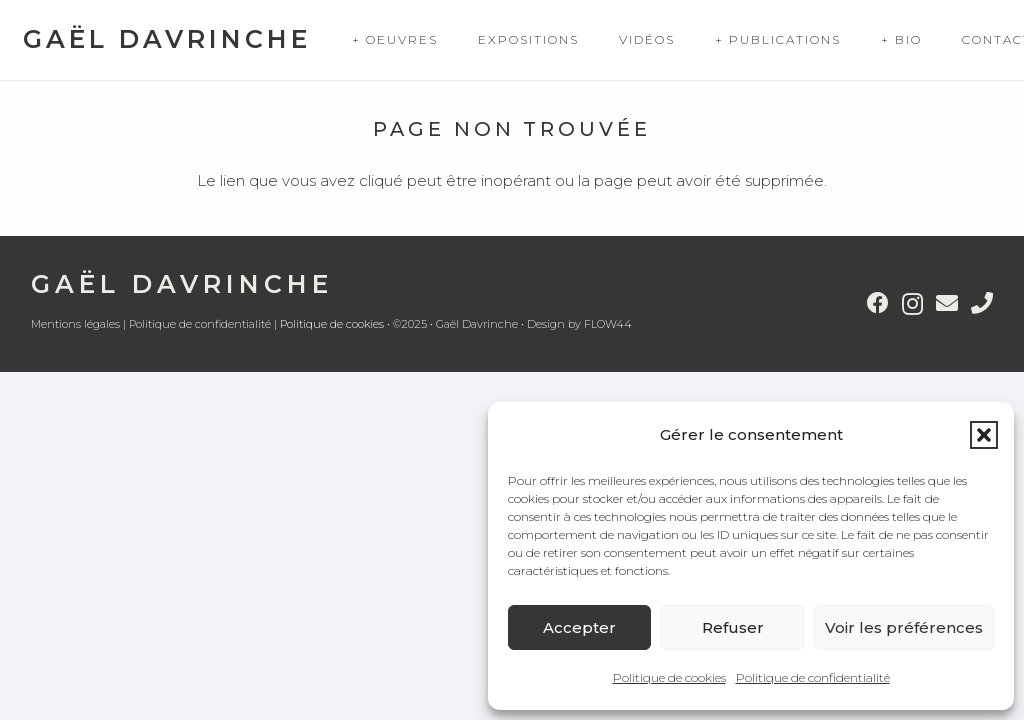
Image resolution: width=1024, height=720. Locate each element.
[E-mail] (947, 303)
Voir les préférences (904, 627)
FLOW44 (608, 324)
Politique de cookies (669, 677)
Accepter (579, 627)
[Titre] (982, 303)
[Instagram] (912, 304)
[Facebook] (878, 303)
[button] (984, 435)
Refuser (733, 627)
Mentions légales (75, 324)
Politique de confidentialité (813, 677)
